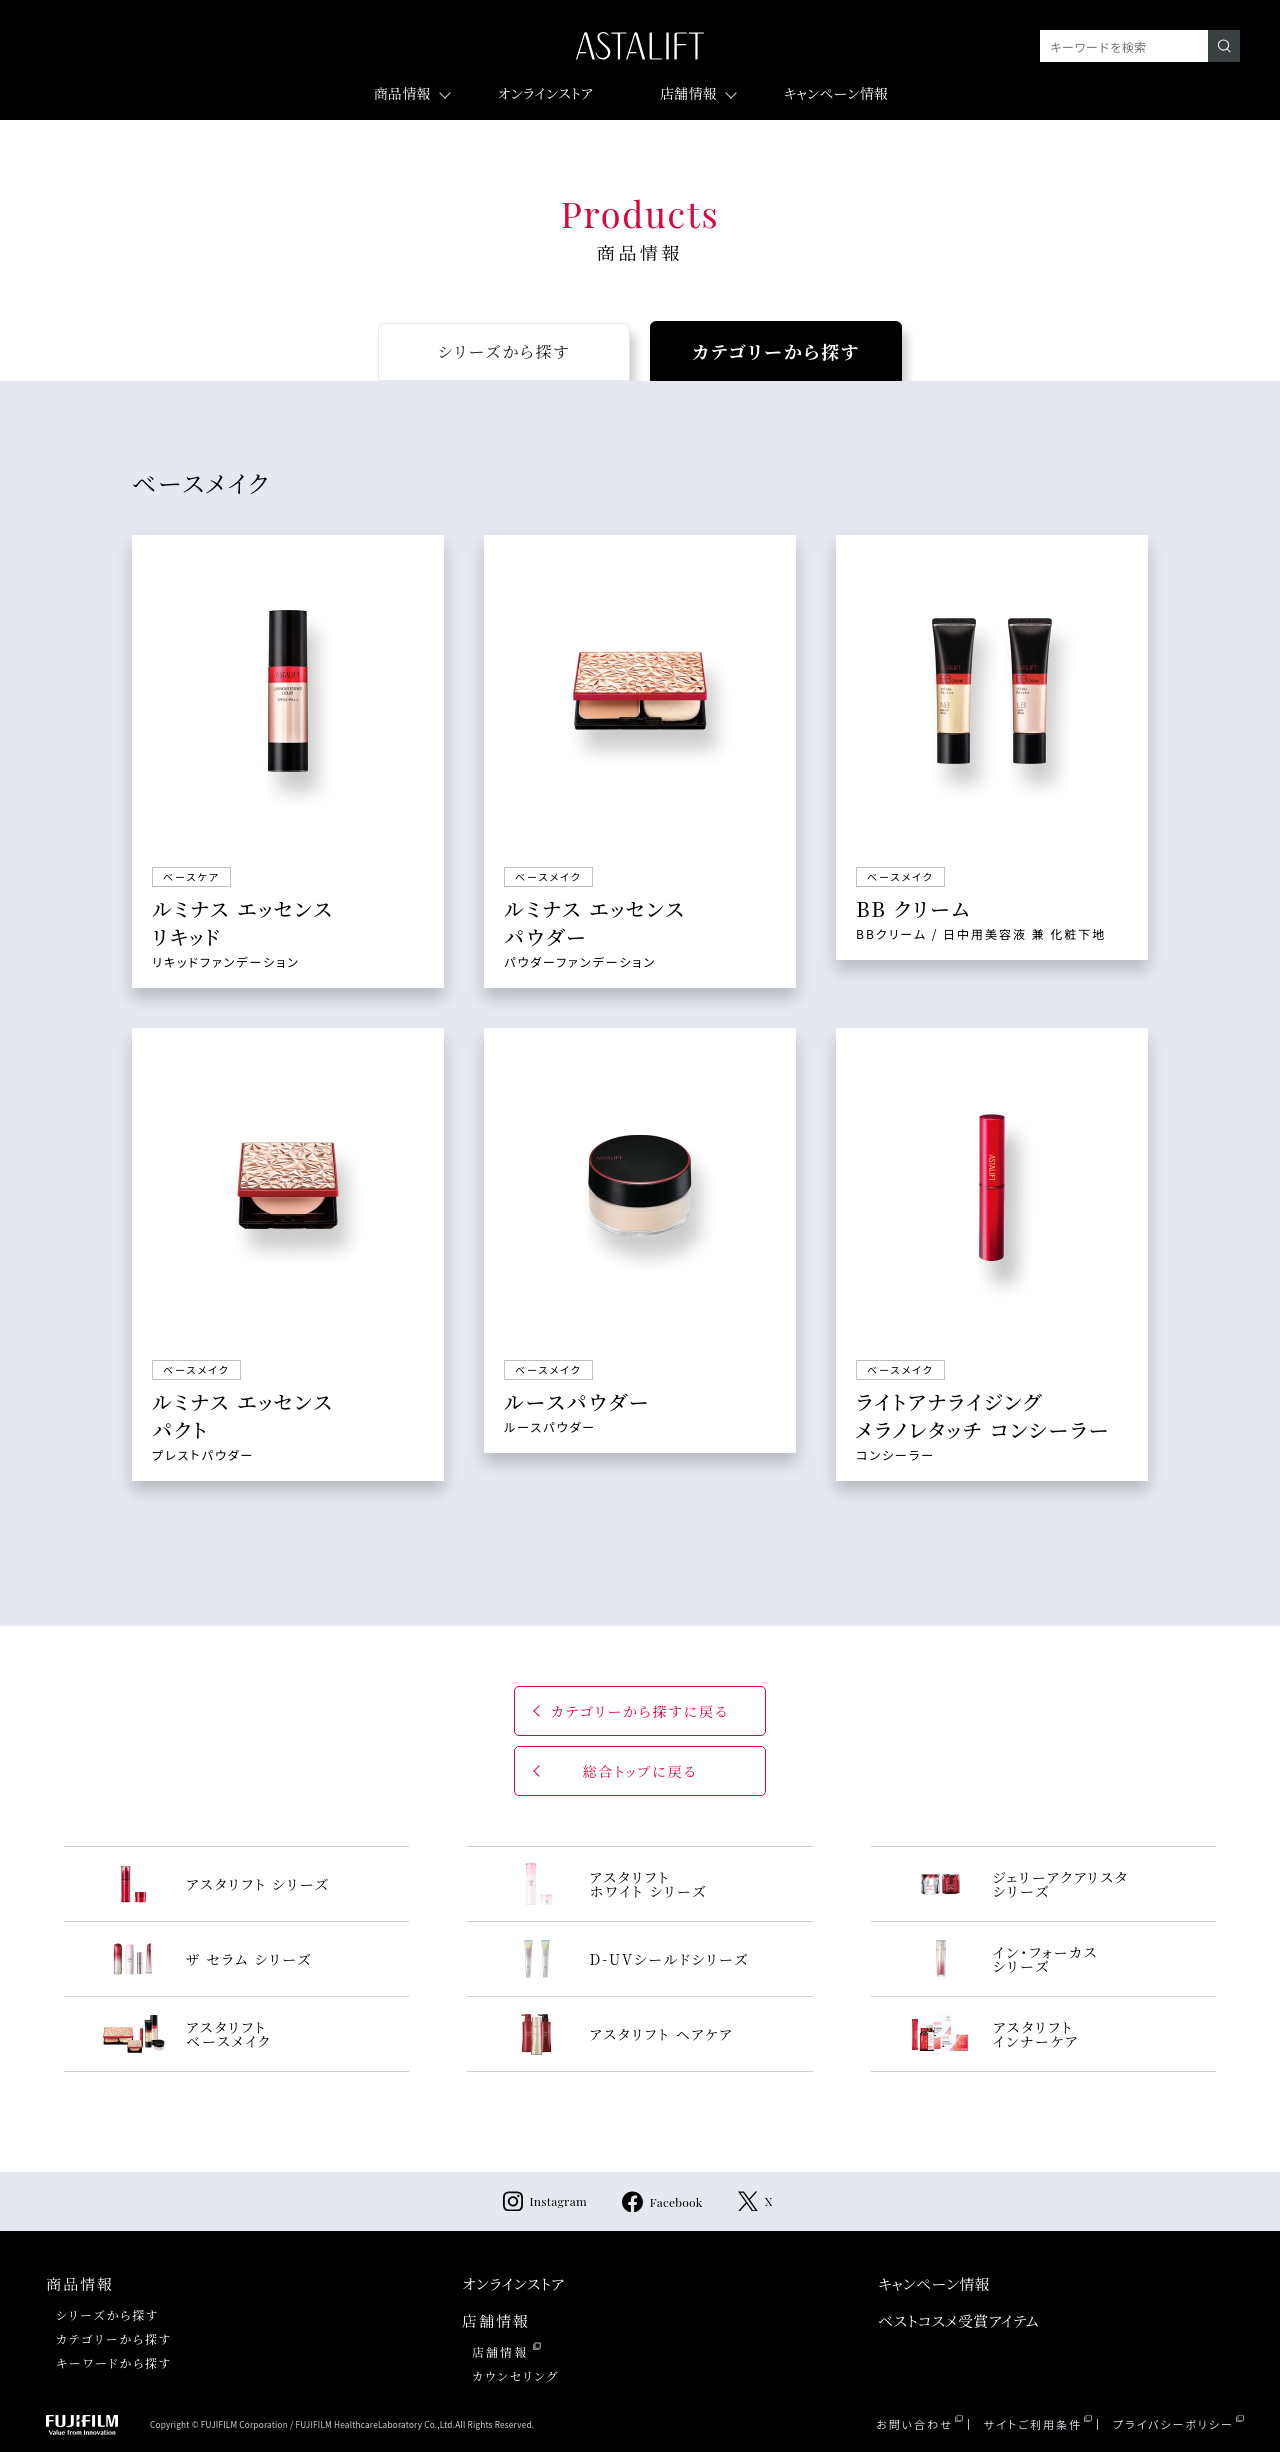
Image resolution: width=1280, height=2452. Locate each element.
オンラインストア (545, 93)
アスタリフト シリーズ (215, 1884)
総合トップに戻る (639, 1771)
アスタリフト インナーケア (993, 2034)
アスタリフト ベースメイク (186, 2034)
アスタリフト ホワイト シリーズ (605, 1884)
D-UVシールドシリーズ (626, 1959)
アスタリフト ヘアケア (618, 2034)
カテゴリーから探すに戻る (640, 1711)
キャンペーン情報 (836, 93)
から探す (504, 351)
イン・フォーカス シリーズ (1003, 1959)
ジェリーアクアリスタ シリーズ (1018, 1884)
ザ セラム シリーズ (207, 1959)
